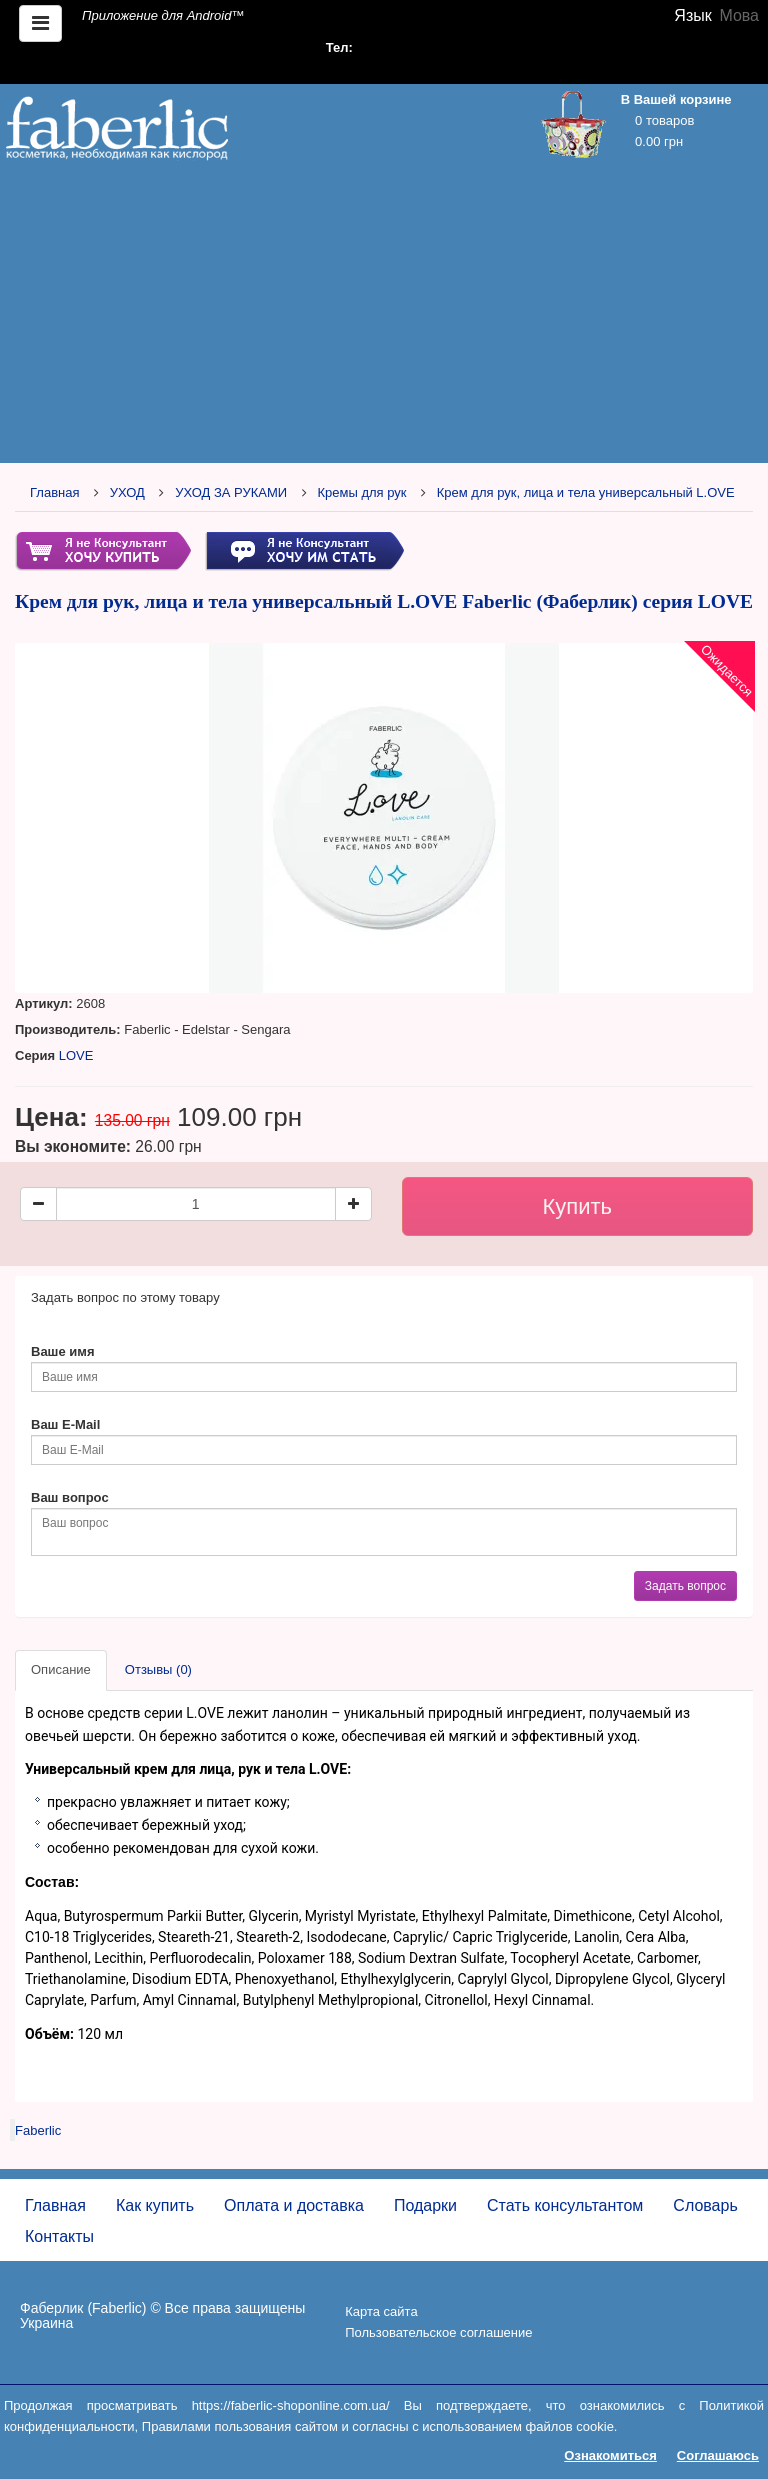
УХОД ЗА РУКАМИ (231, 492)
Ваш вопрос (70, 1497)
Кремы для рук (361, 492)
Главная (54, 492)
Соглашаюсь (718, 2455)
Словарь (705, 2205)
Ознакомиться (610, 2455)
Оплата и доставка (294, 2205)
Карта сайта (381, 2311)
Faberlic (38, 2130)
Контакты (59, 2236)
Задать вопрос (685, 1586)
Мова (739, 15)
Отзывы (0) (158, 1669)
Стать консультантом (565, 2205)
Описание (61, 1669)
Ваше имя (63, 1351)
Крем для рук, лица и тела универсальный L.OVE (586, 492)
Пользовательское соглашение (438, 2332)
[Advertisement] (384, 317)
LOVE (76, 1055)
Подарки (425, 2205)
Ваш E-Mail (65, 1424)
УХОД (127, 492)
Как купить (155, 2205)
